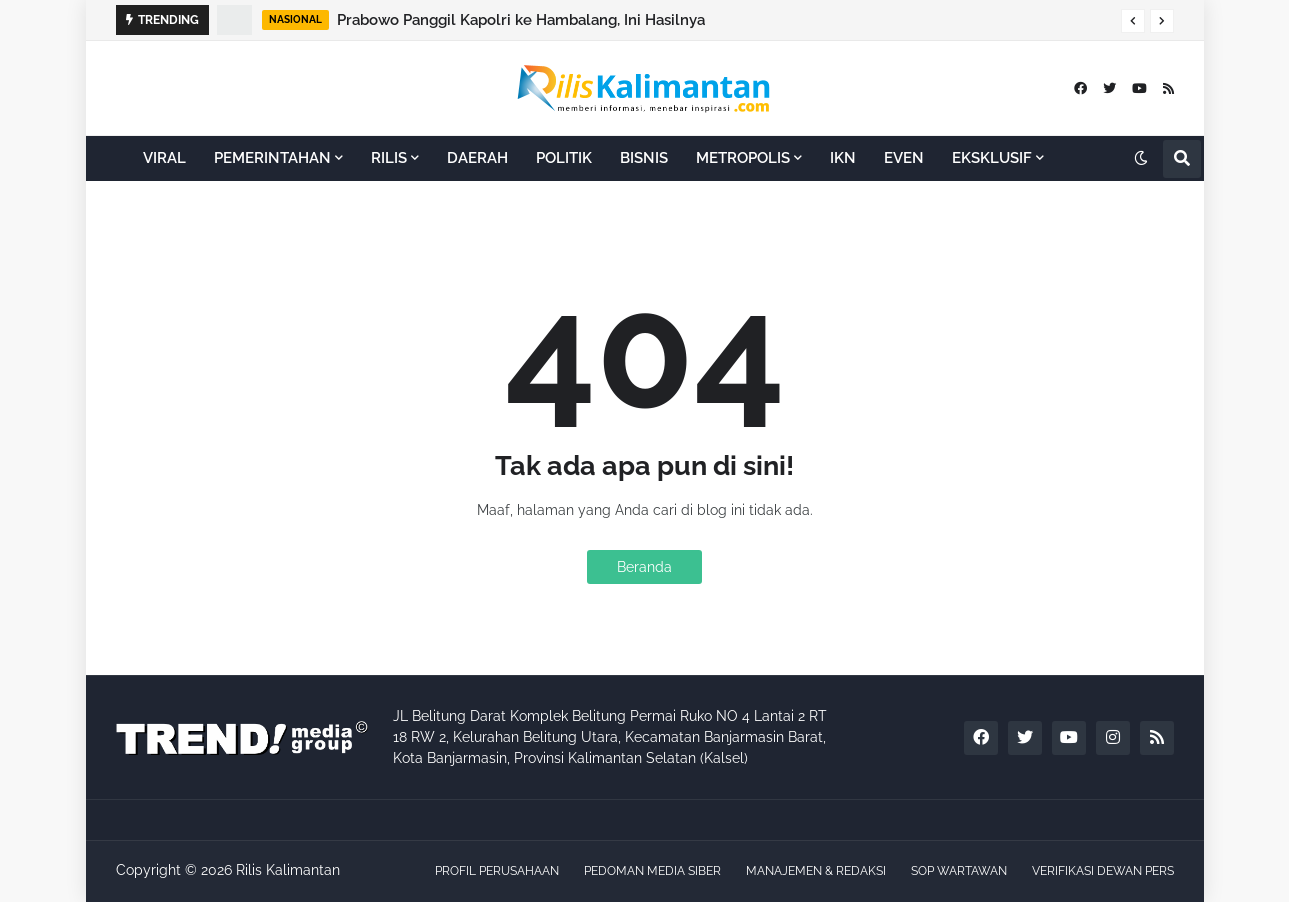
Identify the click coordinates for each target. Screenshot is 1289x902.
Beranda (644, 567)
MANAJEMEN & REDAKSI (816, 871)
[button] (1133, 21)
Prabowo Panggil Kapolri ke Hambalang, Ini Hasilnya (521, 20)
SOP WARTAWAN (959, 871)
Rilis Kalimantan (288, 870)
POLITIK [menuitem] (564, 158)
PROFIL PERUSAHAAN (497, 871)
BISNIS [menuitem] (644, 158)
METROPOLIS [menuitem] (743, 158)
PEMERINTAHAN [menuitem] (272, 158)
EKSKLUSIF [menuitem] (992, 158)
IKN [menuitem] (843, 158)
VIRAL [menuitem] (164, 158)
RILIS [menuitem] (389, 158)
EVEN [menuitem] (904, 158)
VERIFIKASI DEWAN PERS (1103, 871)
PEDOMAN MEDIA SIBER (652, 871)
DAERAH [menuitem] (477, 158)
